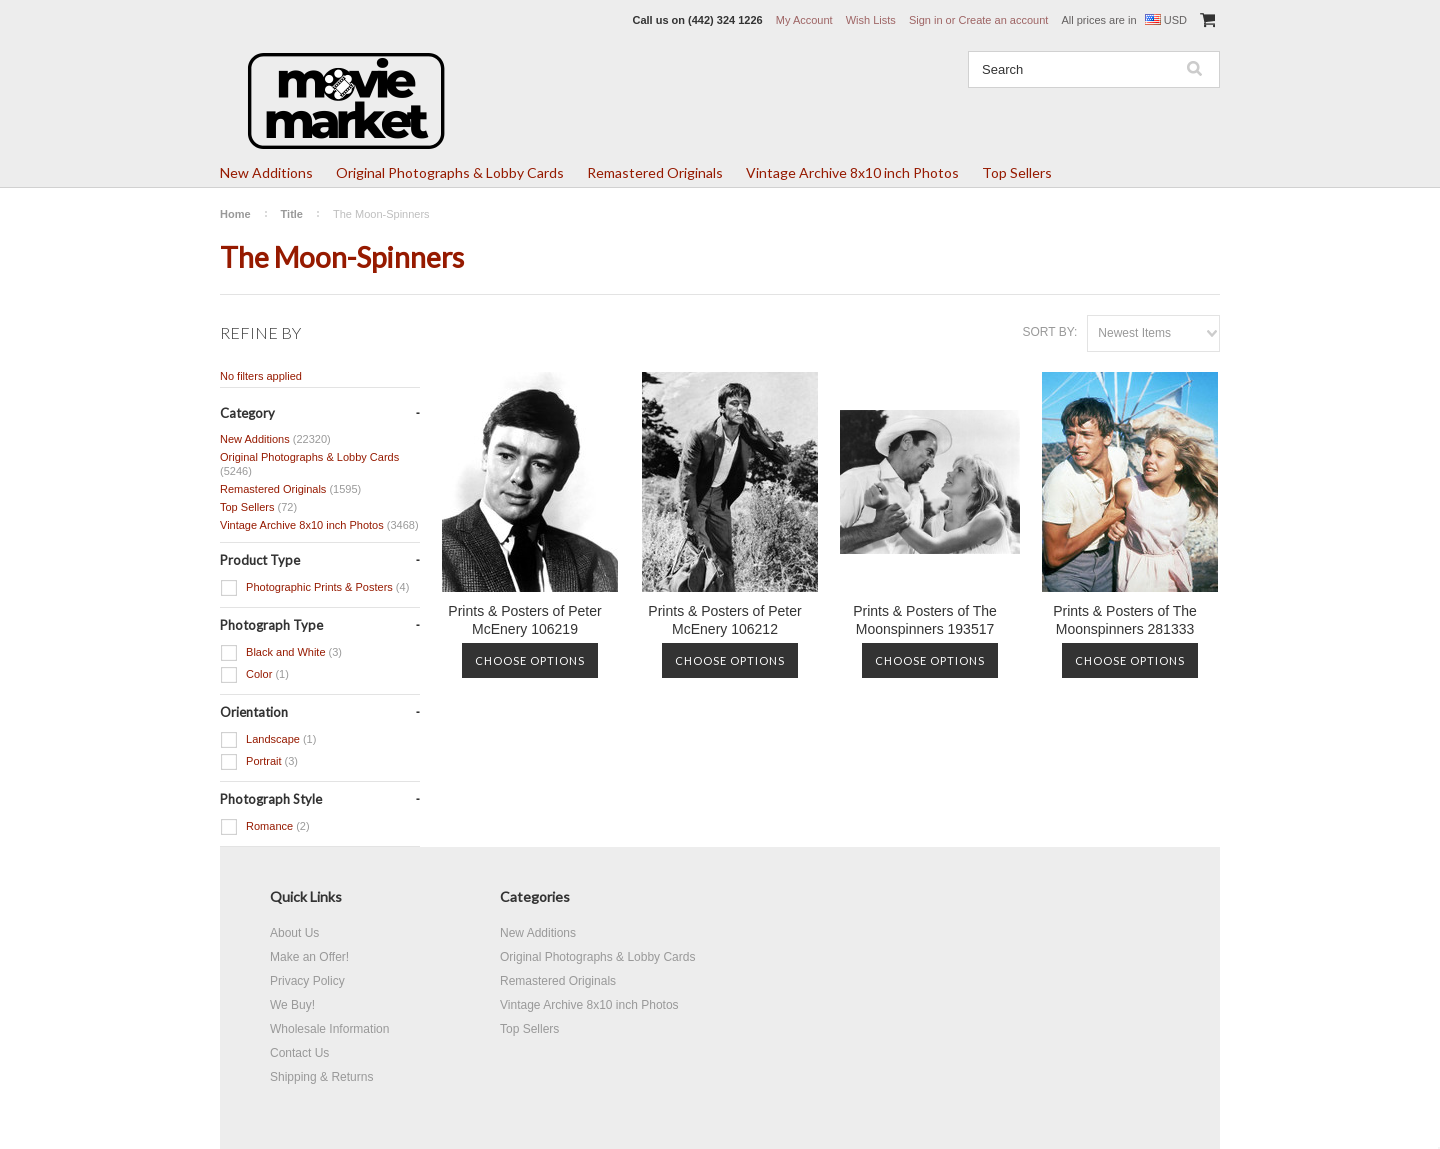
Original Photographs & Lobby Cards (450, 172)
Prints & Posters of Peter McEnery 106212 (724, 620)
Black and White (281, 653)
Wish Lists (871, 20)
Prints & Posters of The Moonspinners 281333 (1125, 620)
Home (235, 214)
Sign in (926, 20)
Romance (265, 827)
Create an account (1003, 20)
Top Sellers (1017, 172)
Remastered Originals (655, 172)
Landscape (268, 740)
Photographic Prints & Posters (314, 588)
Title (292, 214)
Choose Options (530, 660)
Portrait (259, 762)
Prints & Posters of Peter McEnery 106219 (524, 620)
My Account (804, 20)
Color (254, 675)
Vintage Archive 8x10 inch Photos (852, 172)
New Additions (266, 172)
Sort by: (1049, 332)
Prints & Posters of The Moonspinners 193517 (925, 620)
